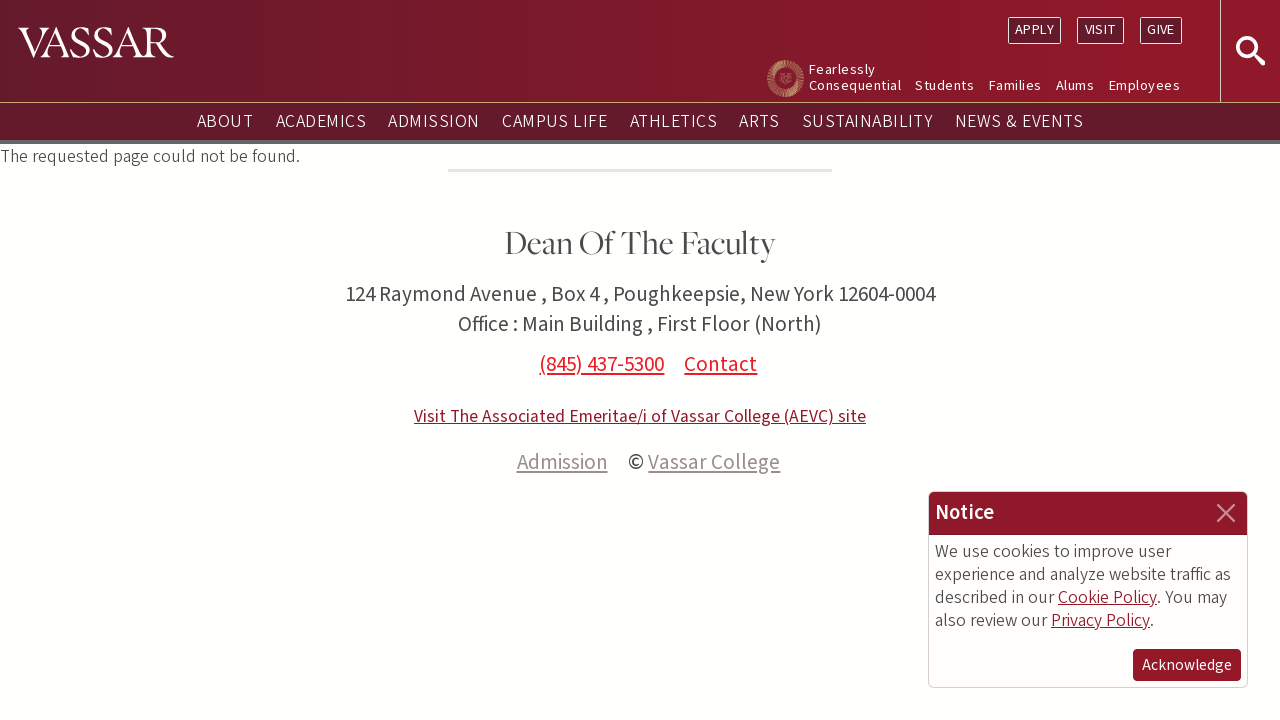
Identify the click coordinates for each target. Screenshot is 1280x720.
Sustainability (867, 121)
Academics (321, 121)
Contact (720, 364)
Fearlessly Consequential (855, 77)
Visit (1101, 29)
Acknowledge (1187, 665)
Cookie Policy (1107, 597)
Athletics (673, 121)
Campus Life (554, 121)
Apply (1034, 29)
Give (1161, 29)
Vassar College (714, 462)
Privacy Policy (1100, 620)
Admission (433, 121)
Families (1015, 85)
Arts (759, 121)
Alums (1075, 85)
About (225, 121)
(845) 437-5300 (601, 364)
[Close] (1226, 513)
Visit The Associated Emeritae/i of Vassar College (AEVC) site (640, 416)
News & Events (1019, 121)
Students (944, 85)
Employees (1144, 85)
